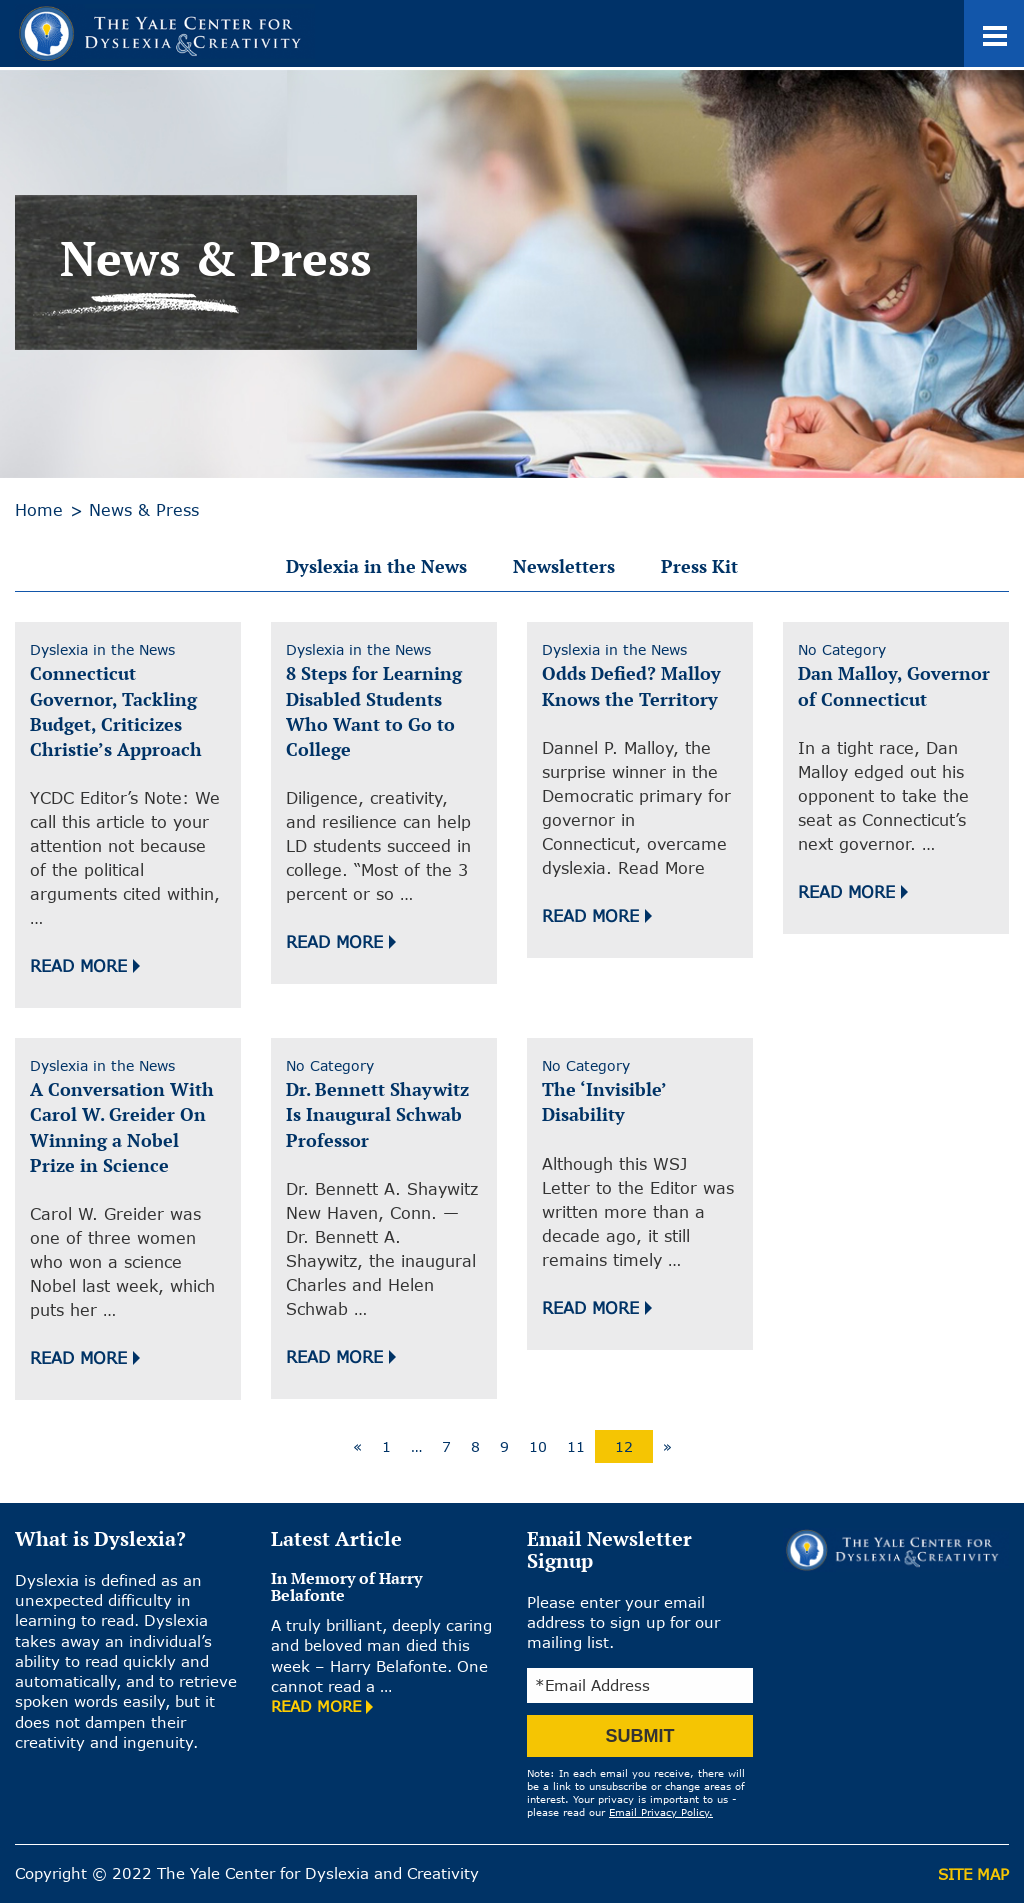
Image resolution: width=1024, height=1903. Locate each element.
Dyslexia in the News (376, 566)
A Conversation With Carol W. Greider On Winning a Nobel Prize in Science (122, 1127)
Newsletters (564, 566)
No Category (842, 649)
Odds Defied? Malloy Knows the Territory (631, 685)
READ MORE (316, 1706)
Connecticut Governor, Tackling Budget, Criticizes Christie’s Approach (116, 711)
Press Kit (699, 566)
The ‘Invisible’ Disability (604, 1101)
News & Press (144, 509)
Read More (78, 966)
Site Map (973, 1874)
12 (624, 1446)
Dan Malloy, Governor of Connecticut (894, 685)
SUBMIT (640, 1736)
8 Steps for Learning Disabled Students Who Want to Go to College (374, 711)
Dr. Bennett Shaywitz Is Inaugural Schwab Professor (377, 1114)
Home (39, 509)
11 (576, 1446)
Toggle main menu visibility (1003, 21)
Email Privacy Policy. (661, 1812)
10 (538, 1446)
